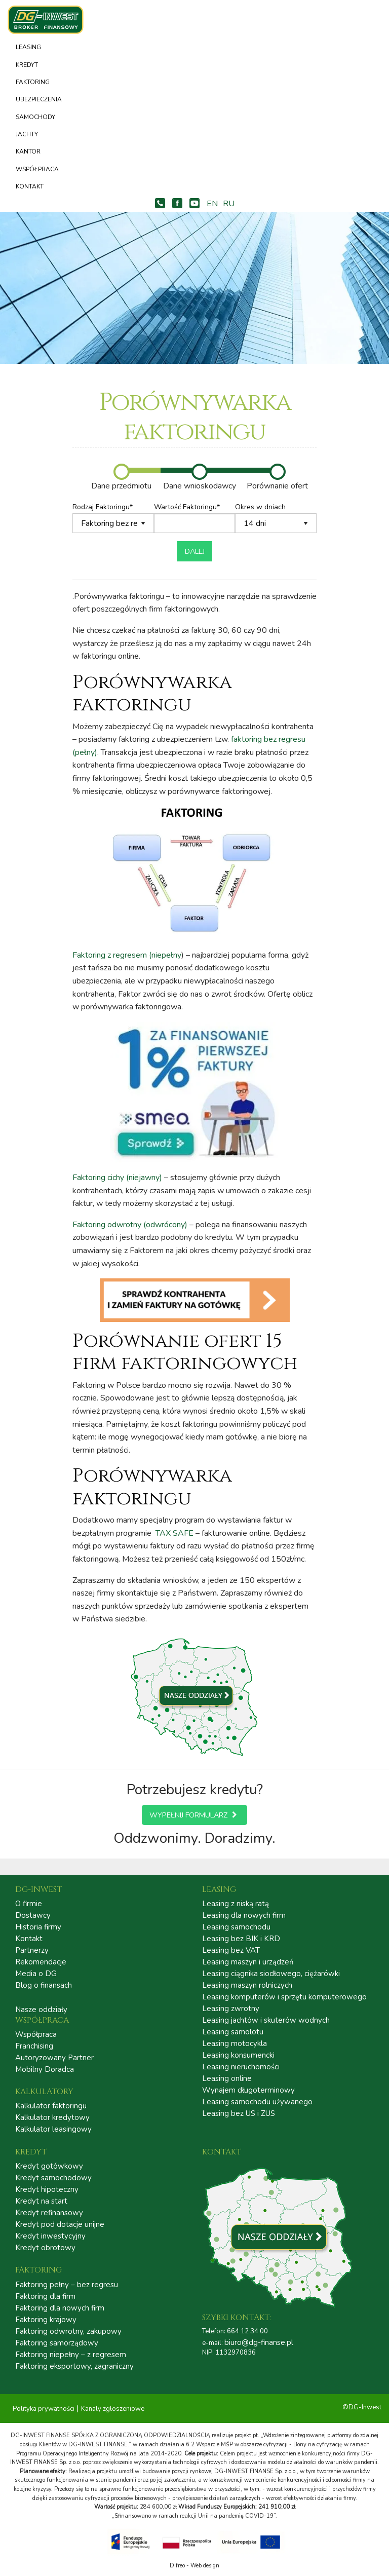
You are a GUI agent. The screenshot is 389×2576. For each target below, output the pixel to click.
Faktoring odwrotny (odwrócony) (129, 1224)
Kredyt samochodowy (53, 2178)
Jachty (27, 134)
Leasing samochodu (236, 1927)
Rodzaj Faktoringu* (113, 517)
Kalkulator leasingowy (53, 2129)
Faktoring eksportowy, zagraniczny (74, 2366)
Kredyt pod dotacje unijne (59, 2224)
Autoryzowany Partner (54, 2058)
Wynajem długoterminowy (248, 2090)
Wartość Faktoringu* (195, 517)
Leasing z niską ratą (235, 1904)
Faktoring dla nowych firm (59, 2308)
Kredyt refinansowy (49, 2213)
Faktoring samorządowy (56, 2343)
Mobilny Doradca (44, 2069)
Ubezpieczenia (39, 99)
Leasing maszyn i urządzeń (248, 1962)
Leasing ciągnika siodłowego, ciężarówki (271, 1974)
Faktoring (33, 82)
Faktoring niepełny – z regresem (70, 2355)
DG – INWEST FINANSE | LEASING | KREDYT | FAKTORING (51, 19)
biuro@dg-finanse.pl (258, 2342)
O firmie (28, 1904)
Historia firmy (38, 1927)
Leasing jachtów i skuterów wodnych (266, 2020)
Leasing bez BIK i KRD (241, 1939)
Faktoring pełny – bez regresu (66, 2285)
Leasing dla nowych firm (244, 1915)
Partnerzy (32, 1950)
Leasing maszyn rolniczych (247, 1985)
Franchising (34, 2046)
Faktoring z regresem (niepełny (126, 955)
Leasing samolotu (232, 2032)
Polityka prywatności (43, 2408)
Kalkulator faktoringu (51, 2106)
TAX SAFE (174, 1533)
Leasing (28, 47)
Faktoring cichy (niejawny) (117, 1177)
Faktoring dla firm (45, 2296)
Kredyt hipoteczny (47, 2189)
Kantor (28, 151)
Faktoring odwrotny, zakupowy (68, 2331)
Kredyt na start (41, 2201)
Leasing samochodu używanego (257, 2102)
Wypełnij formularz (194, 1815)
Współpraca (37, 169)
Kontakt (30, 186)
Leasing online (227, 2078)
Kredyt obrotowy (45, 2248)
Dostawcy (33, 1915)
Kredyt (27, 65)
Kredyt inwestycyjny (50, 2236)
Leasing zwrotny (230, 2009)
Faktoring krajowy (45, 2320)
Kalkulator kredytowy (52, 2118)
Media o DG (36, 1974)
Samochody (35, 117)
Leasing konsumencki (238, 2055)
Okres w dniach (276, 517)
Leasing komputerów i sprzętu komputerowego (284, 1997)
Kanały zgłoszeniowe (112, 2408)
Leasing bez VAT (231, 1950)
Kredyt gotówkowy (49, 2166)
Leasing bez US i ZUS (238, 2113)
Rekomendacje (40, 1962)
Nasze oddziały (41, 2009)
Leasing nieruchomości (241, 2067)
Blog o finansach (43, 1985)
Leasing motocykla (234, 2044)
